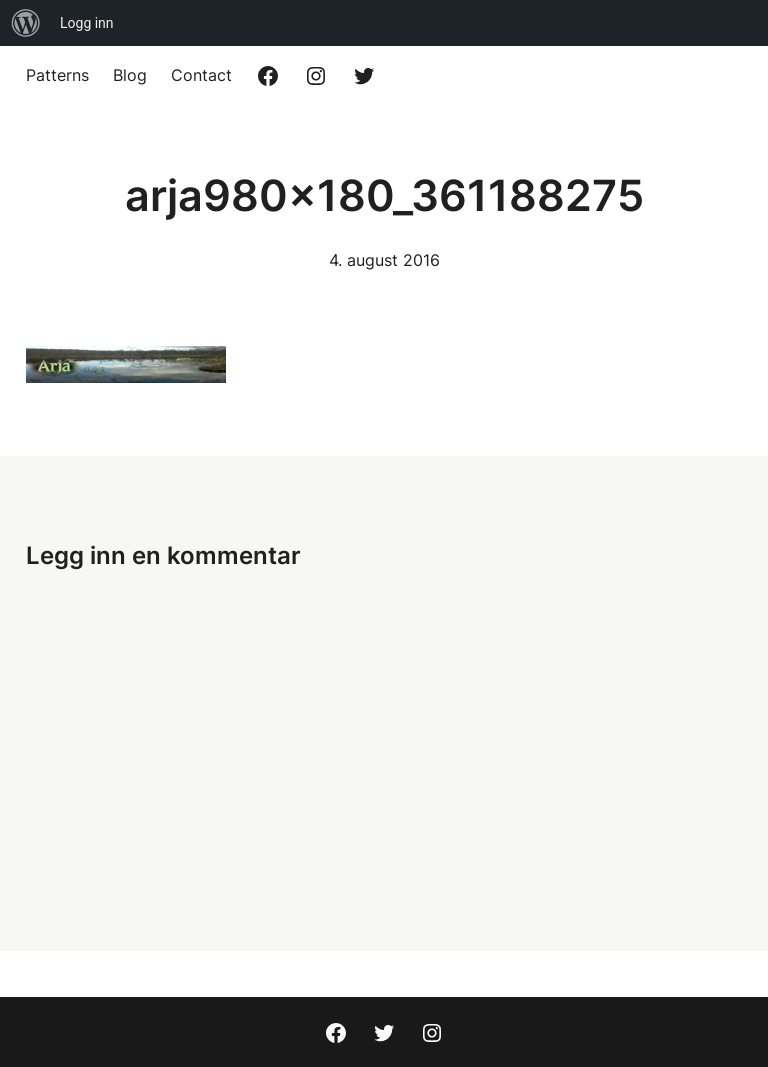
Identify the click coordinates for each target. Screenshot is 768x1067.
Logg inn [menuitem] (87, 23)
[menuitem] (26, 23)
